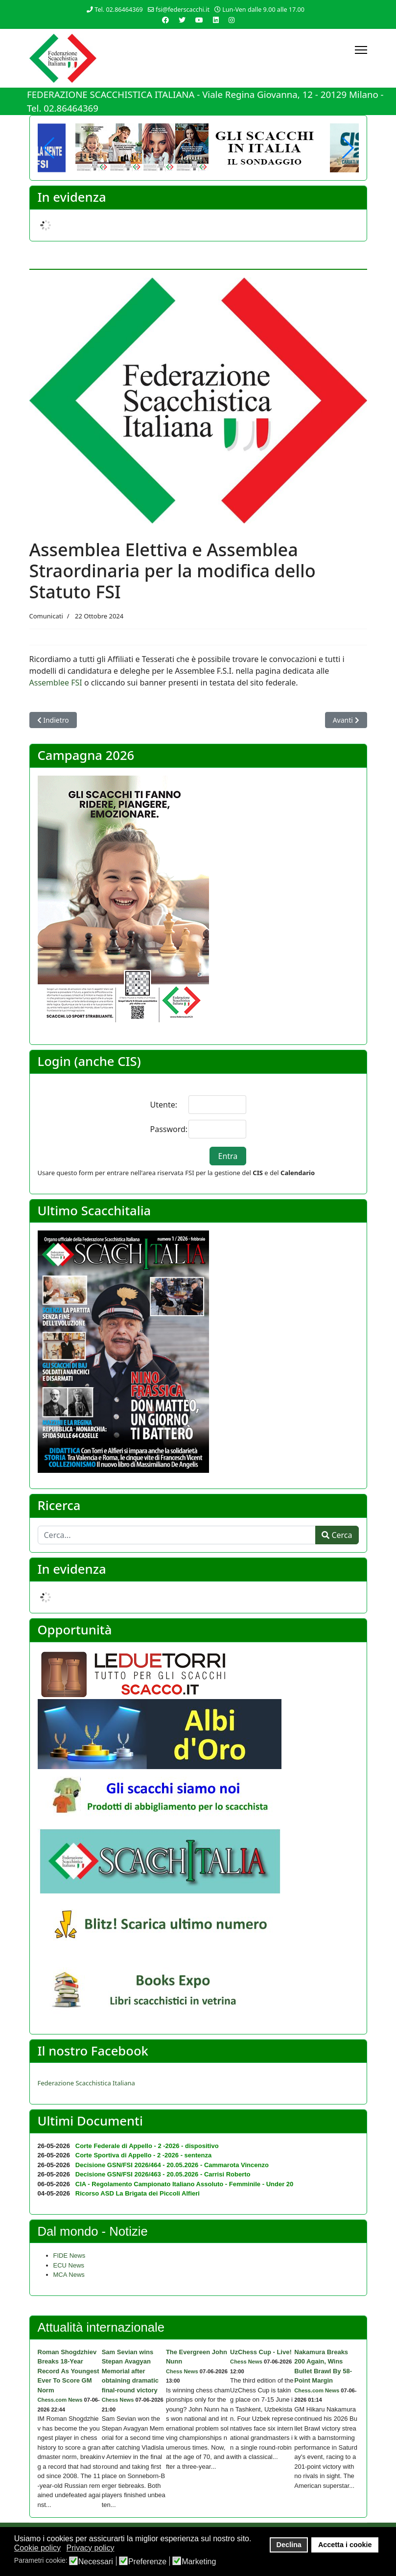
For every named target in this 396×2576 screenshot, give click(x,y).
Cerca (337, 1535)
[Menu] (361, 50)
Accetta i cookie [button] (345, 2545)
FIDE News (69, 2255)
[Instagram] (231, 19)
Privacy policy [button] (91, 2548)
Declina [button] (289, 2545)
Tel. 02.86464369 (118, 9)
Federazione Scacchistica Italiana (86, 2083)
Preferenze (147, 2562)
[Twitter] (182, 19)
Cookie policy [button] (37, 2548)
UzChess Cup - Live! (261, 2352)
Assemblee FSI (55, 682)
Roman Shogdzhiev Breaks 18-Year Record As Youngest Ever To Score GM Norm (68, 2371)
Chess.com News (60, 2400)
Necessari (95, 2562)
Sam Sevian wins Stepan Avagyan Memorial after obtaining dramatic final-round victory (130, 2371)
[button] (347, 148)
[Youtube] (199, 19)
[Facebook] (165, 19)
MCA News (69, 2274)
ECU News (69, 2265)
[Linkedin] (216, 19)
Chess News (118, 2400)
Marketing (199, 2562)
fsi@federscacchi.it (183, 9)
